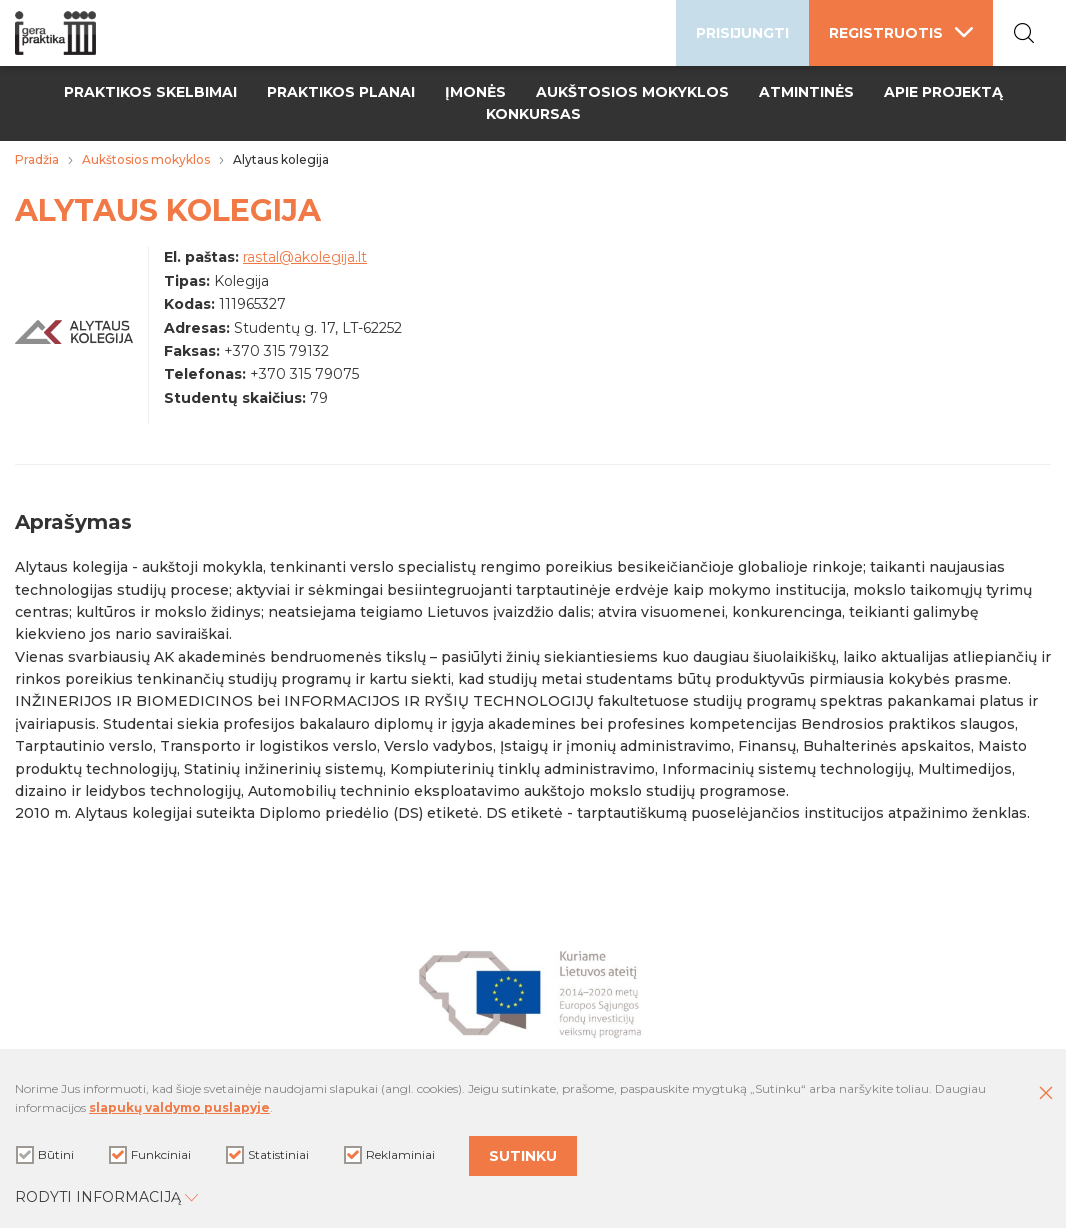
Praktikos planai (341, 92)
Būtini (45, 1155)
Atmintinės (806, 92)
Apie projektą (943, 92)
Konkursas (533, 114)
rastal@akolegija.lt (305, 257)
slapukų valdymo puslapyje (179, 1107)
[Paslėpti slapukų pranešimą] (1046, 1094)
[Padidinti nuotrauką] (74, 339)
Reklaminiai (389, 1155)
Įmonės (475, 92)
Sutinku (523, 1156)
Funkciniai (150, 1155)
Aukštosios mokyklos (632, 92)
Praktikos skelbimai (150, 92)
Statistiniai (267, 1155)
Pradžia (37, 159)
